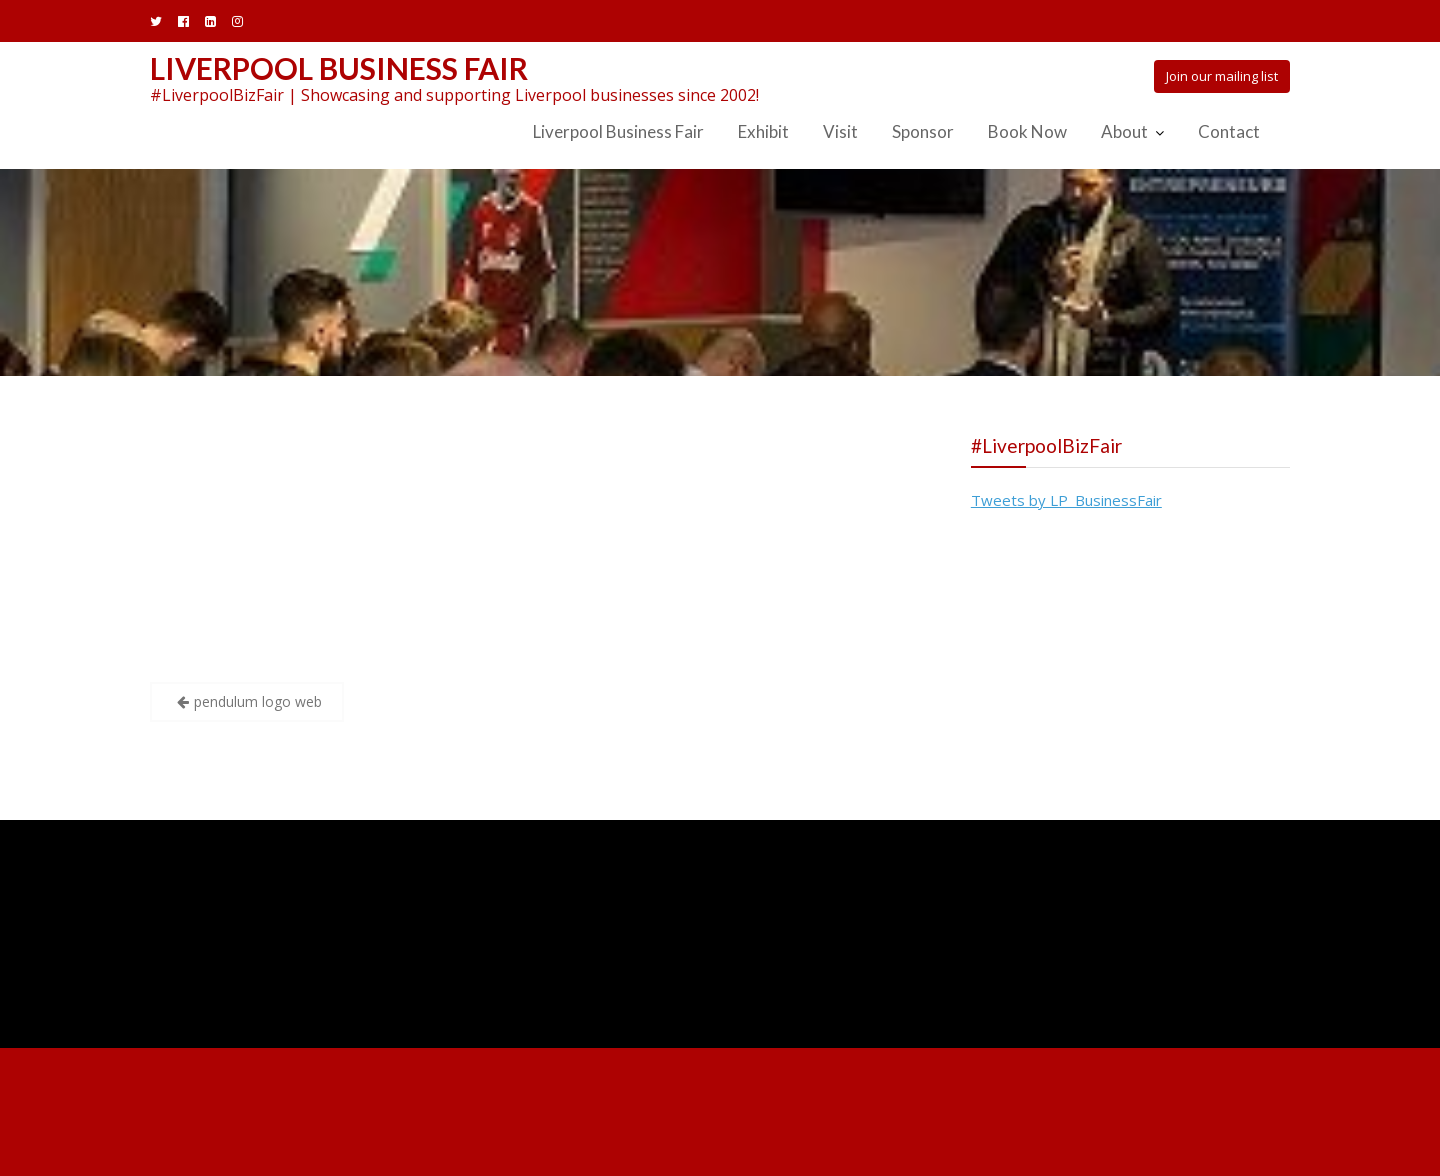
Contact (1229, 131)
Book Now (1027, 131)
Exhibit (763, 131)
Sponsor (923, 131)
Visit (840, 131)
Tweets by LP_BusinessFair (1066, 500)
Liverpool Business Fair (339, 68)
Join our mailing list (1222, 76)
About (1124, 131)
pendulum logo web (258, 701)
